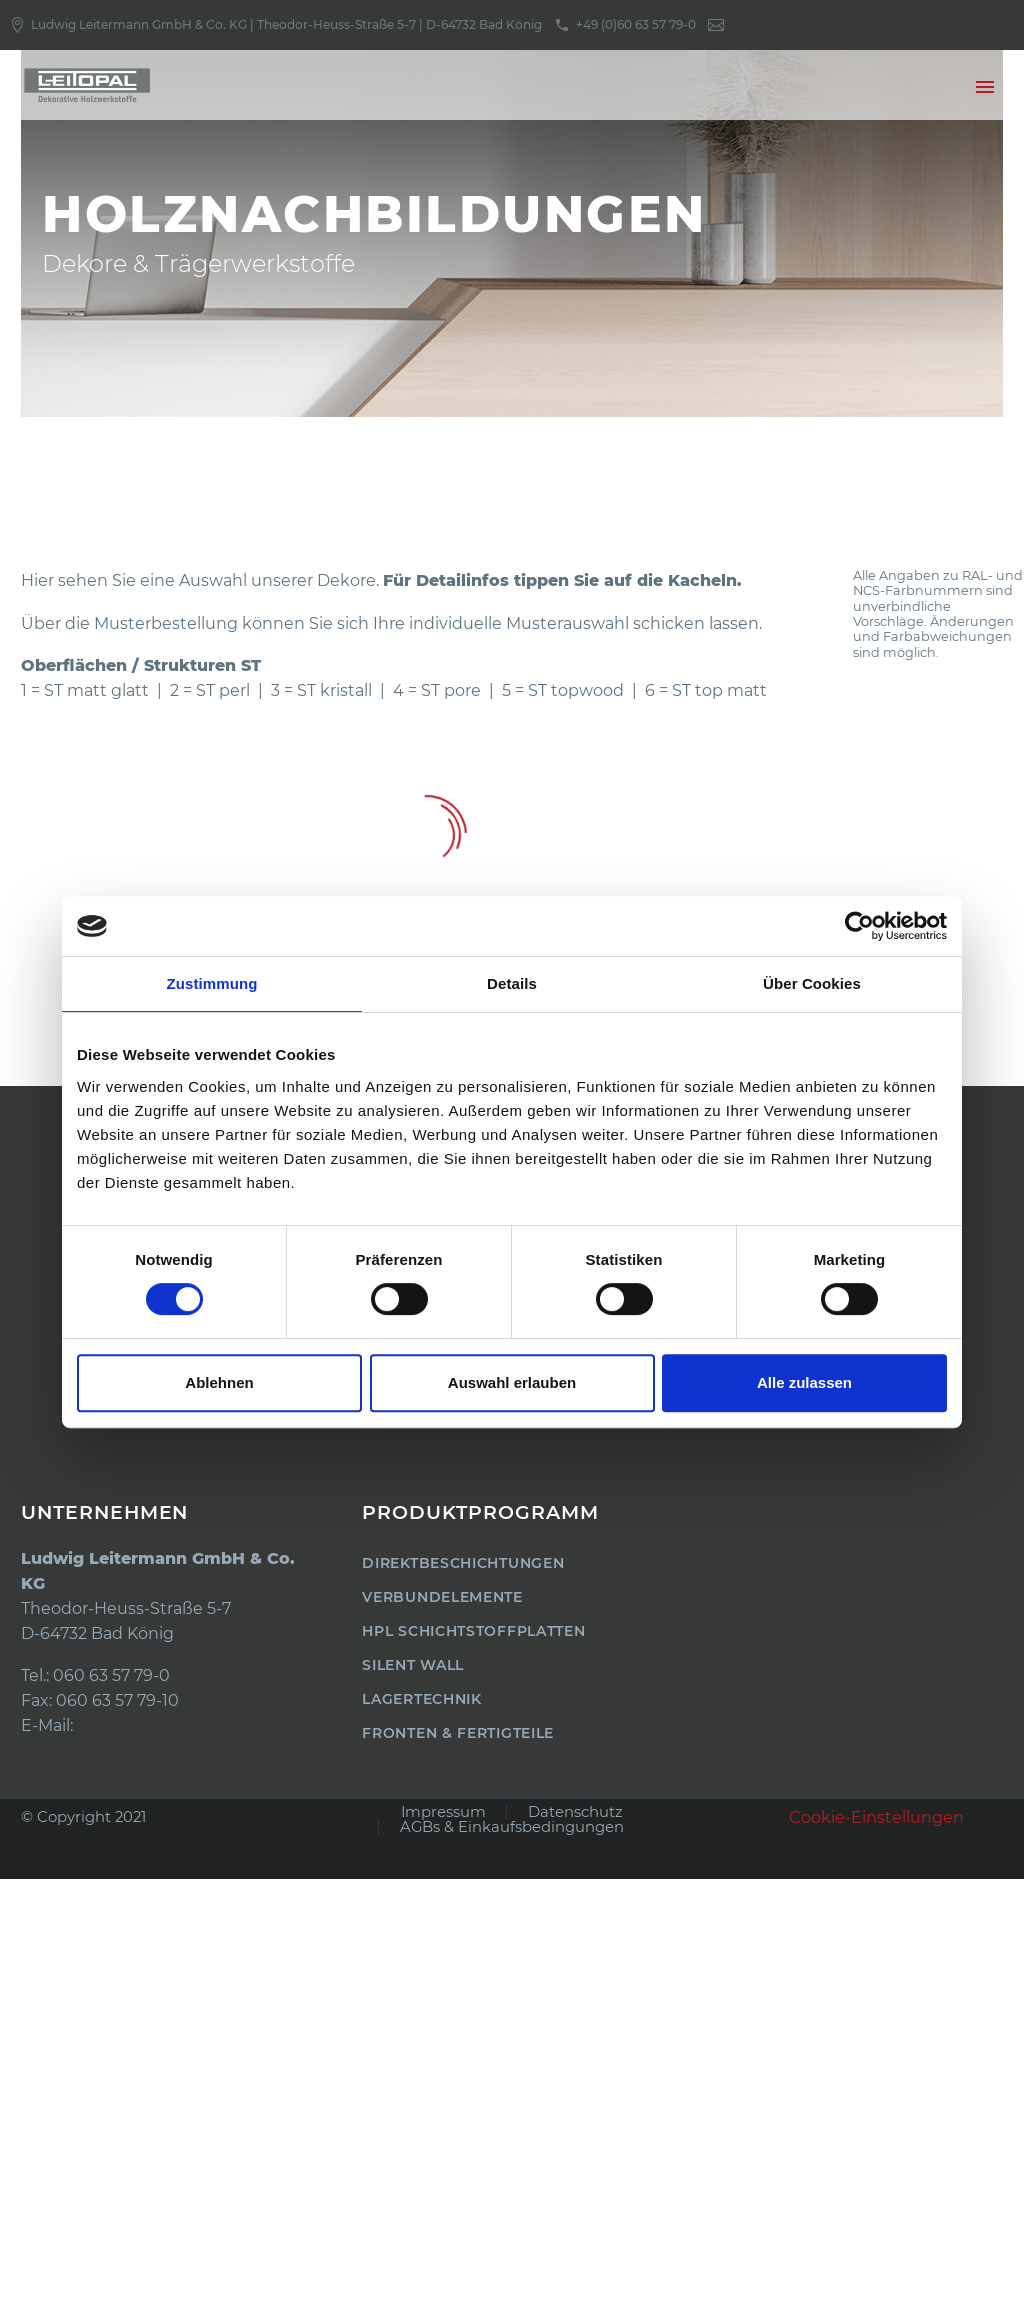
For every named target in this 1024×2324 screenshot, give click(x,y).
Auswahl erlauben (512, 1382)
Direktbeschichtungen (463, 1563)
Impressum (443, 1812)
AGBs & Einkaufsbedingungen (512, 1827)
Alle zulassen (804, 1382)
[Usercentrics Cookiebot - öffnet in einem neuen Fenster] (859, 926)
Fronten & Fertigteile (458, 1733)
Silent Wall (413, 1665)
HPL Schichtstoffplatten (473, 1631)
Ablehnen (219, 1382)
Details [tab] (512, 983)
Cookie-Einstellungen (876, 1817)
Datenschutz (575, 1812)
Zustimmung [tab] (212, 983)
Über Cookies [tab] (812, 983)
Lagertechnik (421, 1699)
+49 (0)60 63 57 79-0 (636, 24)
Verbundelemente (442, 1597)
